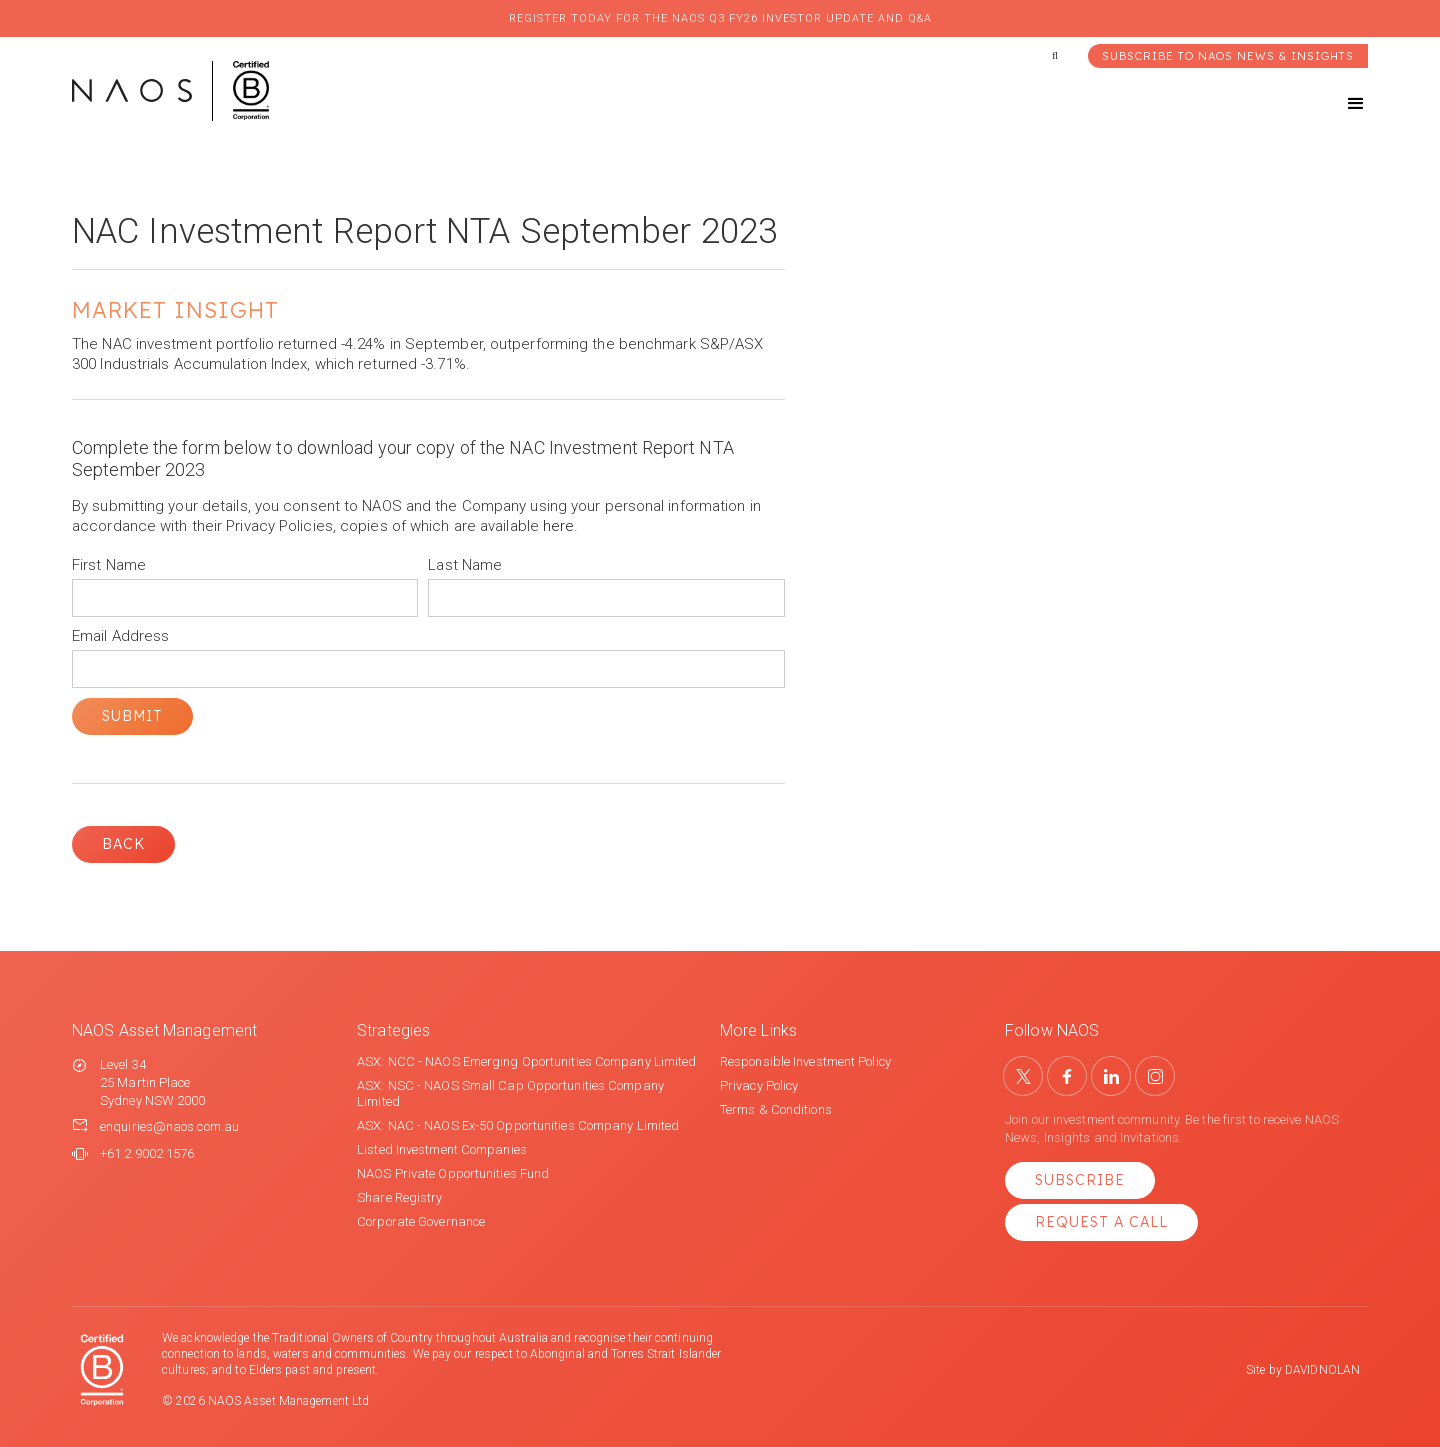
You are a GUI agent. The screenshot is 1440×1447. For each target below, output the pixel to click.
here (558, 526)
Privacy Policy (759, 1085)
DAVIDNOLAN (1322, 1370)
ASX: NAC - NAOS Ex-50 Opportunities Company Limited (518, 1125)
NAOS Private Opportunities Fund (453, 1173)
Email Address (120, 636)
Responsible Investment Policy (805, 1061)
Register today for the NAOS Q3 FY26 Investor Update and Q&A (720, 18)
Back (123, 844)
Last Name (465, 565)
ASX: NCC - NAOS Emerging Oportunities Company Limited (526, 1061)
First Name (109, 565)
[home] (170, 91)
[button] (1338, 104)
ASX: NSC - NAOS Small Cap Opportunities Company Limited (510, 1093)
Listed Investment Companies (442, 1149)
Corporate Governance (421, 1221)
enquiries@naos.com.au (169, 1126)
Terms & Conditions (776, 1109)
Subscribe (1080, 1180)
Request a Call (1101, 1222)
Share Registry (399, 1197)
